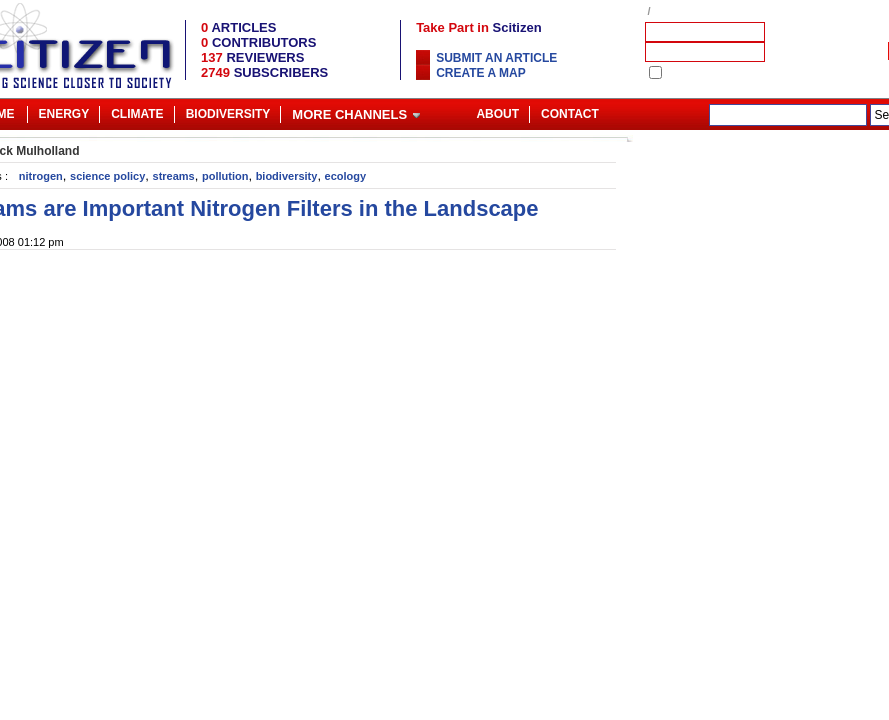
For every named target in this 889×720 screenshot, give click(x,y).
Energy (64, 114)
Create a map (481, 73)
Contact (570, 114)
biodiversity (287, 176)
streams (174, 176)
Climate (137, 114)
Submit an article (496, 58)
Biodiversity (228, 114)
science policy (107, 176)
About (497, 114)
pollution (225, 176)
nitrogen (41, 176)
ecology (346, 176)
